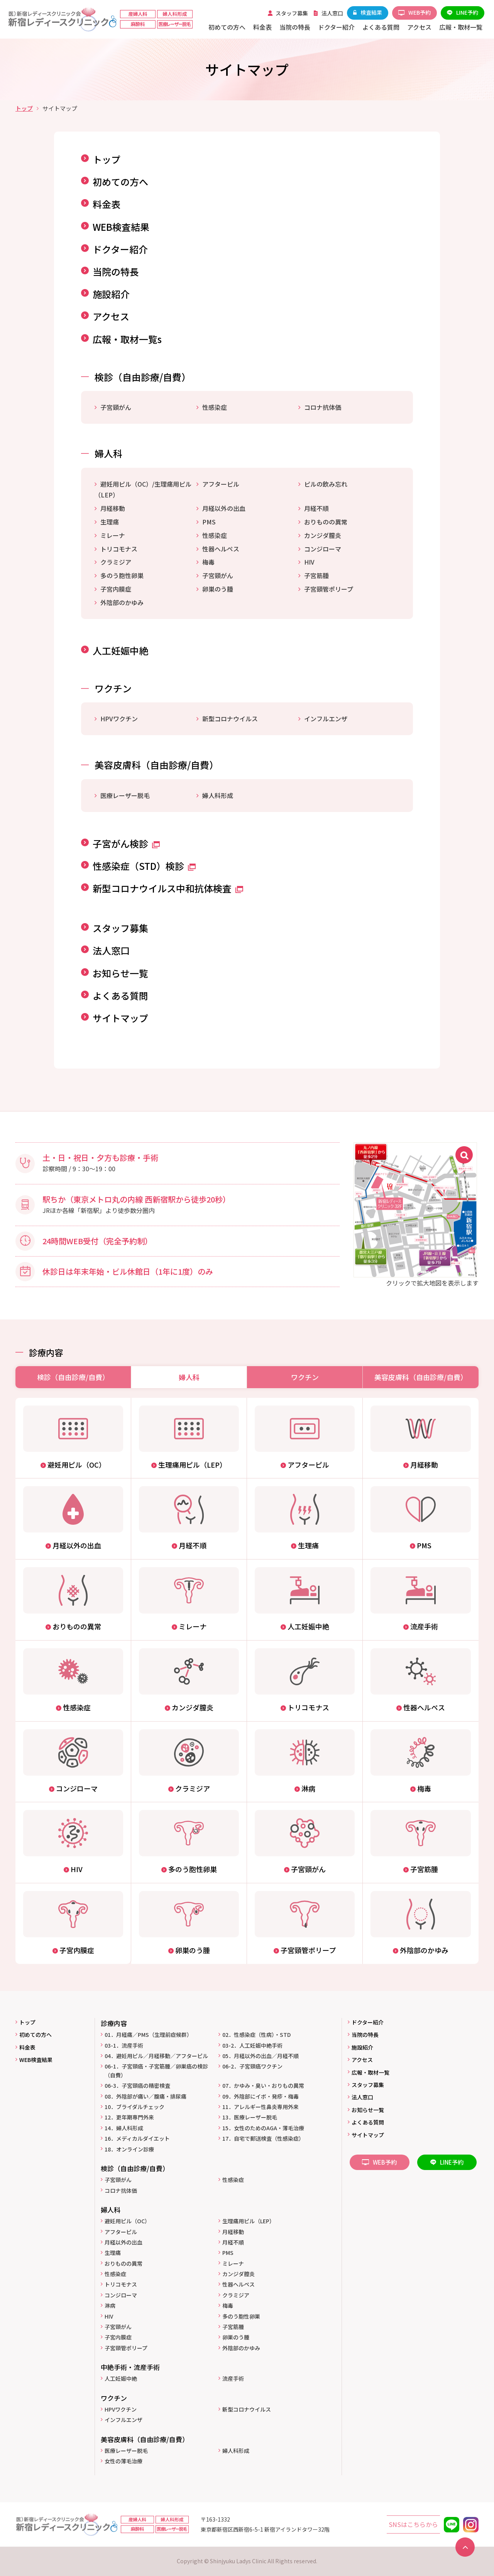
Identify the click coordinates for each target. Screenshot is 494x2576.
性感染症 (214, 407)
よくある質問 (120, 995)
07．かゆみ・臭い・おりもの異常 (263, 2085)
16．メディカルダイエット (137, 2138)
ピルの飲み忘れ (325, 484)
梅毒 (208, 562)
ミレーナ (112, 535)
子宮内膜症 (115, 589)
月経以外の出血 (223, 508)
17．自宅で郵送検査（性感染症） (263, 2138)
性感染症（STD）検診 (144, 866)
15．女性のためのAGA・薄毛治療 (263, 2128)
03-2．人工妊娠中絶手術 (252, 2045)
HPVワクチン (119, 718)
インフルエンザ (325, 718)
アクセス (111, 316)
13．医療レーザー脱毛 (249, 2117)
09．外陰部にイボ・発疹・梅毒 (260, 2096)
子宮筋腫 (316, 575)
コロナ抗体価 (322, 407)
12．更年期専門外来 (129, 2117)
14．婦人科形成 (124, 2128)
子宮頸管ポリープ (328, 589)
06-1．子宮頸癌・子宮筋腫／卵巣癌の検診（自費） (156, 2070)
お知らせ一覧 (120, 973)
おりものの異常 (325, 521)
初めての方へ (120, 181)
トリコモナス (118, 548)
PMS (209, 521)
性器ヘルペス (220, 548)
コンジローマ (322, 548)
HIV (309, 562)
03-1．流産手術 (124, 2045)
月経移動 (112, 508)
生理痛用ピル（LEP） (248, 2221)
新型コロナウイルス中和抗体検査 (168, 888)
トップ (24, 108)
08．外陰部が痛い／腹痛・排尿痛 (145, 2096)
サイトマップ (120, 1018)
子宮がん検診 (126, 843)
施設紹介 (111, 294)
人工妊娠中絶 (120, 650)
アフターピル (220, 484)
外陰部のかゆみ (122, 602)
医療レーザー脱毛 (125, 795)
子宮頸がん (115, 407)
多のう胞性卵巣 (122, 575)
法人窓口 (111, 950)
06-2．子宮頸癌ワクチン (252, 2066)
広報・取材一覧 (370, 2072)
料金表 (106, 204)
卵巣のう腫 (217, 589)
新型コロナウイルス (230, 718)
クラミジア (115, 562)
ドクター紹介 (120, 249)
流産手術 (233, 2378)
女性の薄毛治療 (123, 2461)
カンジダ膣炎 (322, 535)
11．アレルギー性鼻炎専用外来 (260, 2107)
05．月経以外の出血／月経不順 (260, 2056)
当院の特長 (116, 271)
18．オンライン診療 (129, 2149)
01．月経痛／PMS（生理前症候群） (148, 2034)
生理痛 (109, 521)
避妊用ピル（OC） (127, 2221)
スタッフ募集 (120, 928)
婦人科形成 (217, 795)
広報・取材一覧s (127, 339)
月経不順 (316, 508)
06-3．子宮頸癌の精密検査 (137, 2085)
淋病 (110, 2305)
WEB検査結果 (121, 226)
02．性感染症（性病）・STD (256, 2034)
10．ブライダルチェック (134, 2107)
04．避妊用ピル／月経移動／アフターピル (156, 2056)
